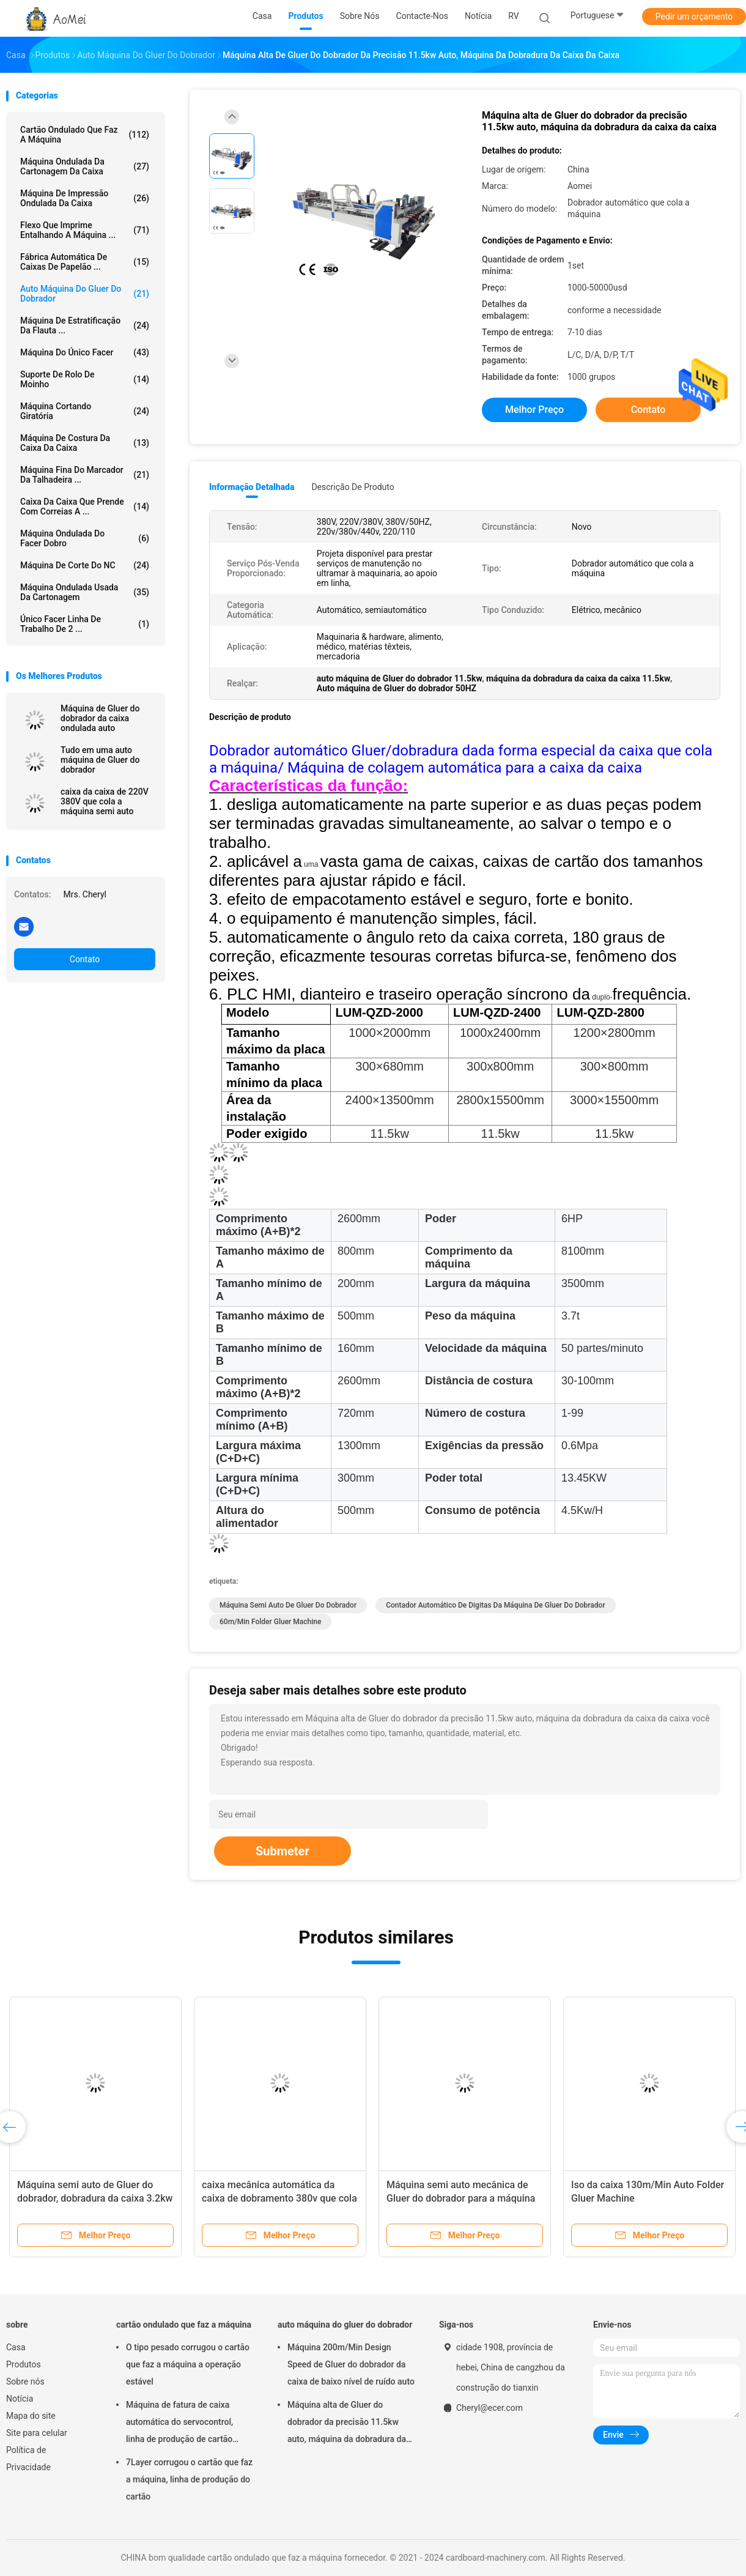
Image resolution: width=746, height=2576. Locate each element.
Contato (85, 959)
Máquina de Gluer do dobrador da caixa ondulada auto (100, 718)
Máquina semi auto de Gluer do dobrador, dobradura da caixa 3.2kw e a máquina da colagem (94, 2198)
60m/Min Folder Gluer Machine (270, 1621)
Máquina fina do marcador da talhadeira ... (84, 474)
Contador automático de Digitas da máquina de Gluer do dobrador (495, 1605)
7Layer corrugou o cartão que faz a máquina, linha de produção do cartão (189, 2479)
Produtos (23, 2364)
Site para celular (36, 2433)
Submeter (282, 1851)
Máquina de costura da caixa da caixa (84, 443)
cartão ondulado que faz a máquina (84, 134)
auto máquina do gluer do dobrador (84, 293)
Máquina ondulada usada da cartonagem (84, 592)
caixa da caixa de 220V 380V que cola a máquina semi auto (105, 801)
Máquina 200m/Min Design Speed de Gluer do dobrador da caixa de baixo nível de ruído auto (351, 2364)
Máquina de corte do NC (84, 565)
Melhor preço (534, 409)
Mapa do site (31, 2416)
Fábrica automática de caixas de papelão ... (84, 262)
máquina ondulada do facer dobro (84, 538)
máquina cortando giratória (84, 411)
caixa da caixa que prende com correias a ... (84, 506)
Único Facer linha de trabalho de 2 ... (84, 624)
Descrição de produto (352, 487)
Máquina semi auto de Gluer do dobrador (288, 1605)
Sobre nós (25, 2381)
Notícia (19, 2398)
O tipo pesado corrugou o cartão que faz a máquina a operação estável (187, 2364)
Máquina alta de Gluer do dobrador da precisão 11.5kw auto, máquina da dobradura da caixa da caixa (346, 2424)
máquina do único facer (84, 352)
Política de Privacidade (28, 2458)
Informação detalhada (251, 487)
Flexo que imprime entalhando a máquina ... (84, 230)
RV (513, 16)
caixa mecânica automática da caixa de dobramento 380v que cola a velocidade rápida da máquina (279, 2198)
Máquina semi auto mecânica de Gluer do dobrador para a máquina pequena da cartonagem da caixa (460, 2198)
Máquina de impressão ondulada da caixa (84, 198)
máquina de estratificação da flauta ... (84, 325)
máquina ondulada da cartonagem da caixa (84, 166)
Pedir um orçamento (694, 16)
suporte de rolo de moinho (84, 379)
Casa (16, 2347)
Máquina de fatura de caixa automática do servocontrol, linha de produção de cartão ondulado (179, 2424)
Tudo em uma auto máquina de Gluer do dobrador (100, 759)
